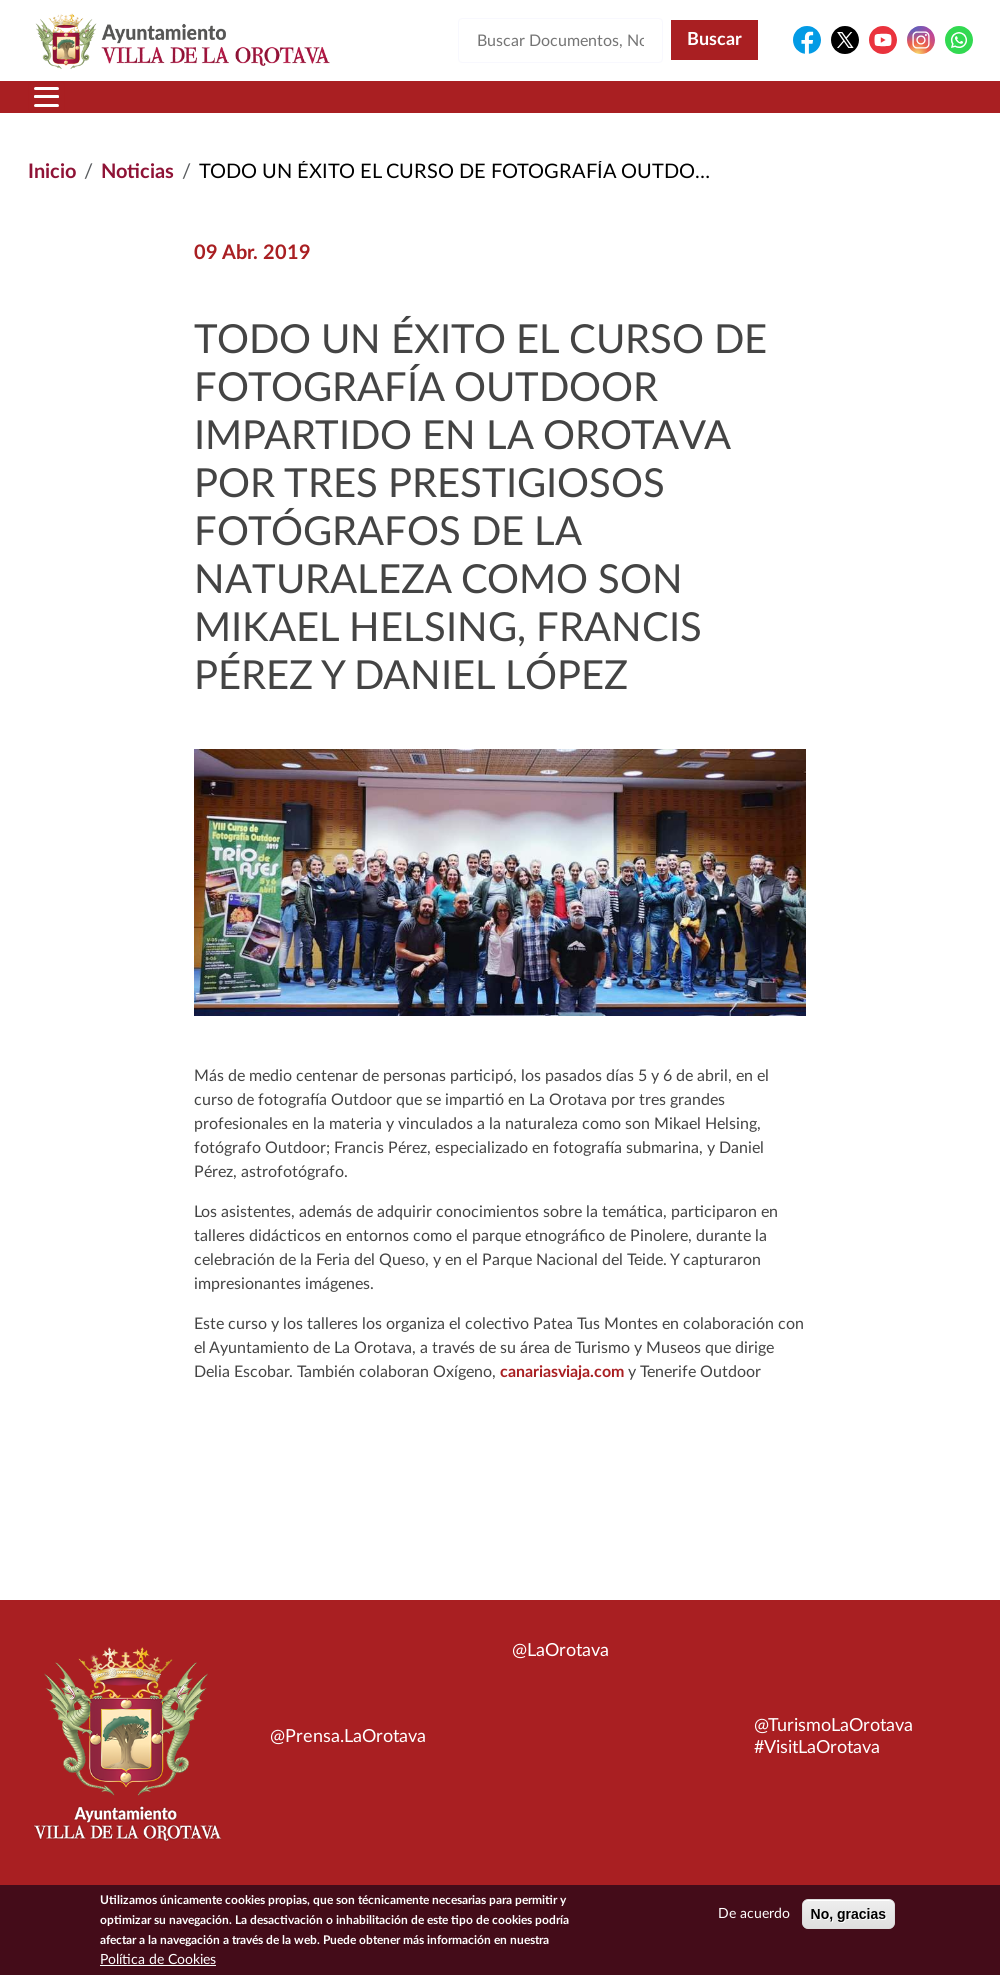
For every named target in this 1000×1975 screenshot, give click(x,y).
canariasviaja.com (562, 1372)
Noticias (137, 172)
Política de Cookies (158, 1965)
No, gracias (848, 1919)
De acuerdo (754, 1919)
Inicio (52, 172)
